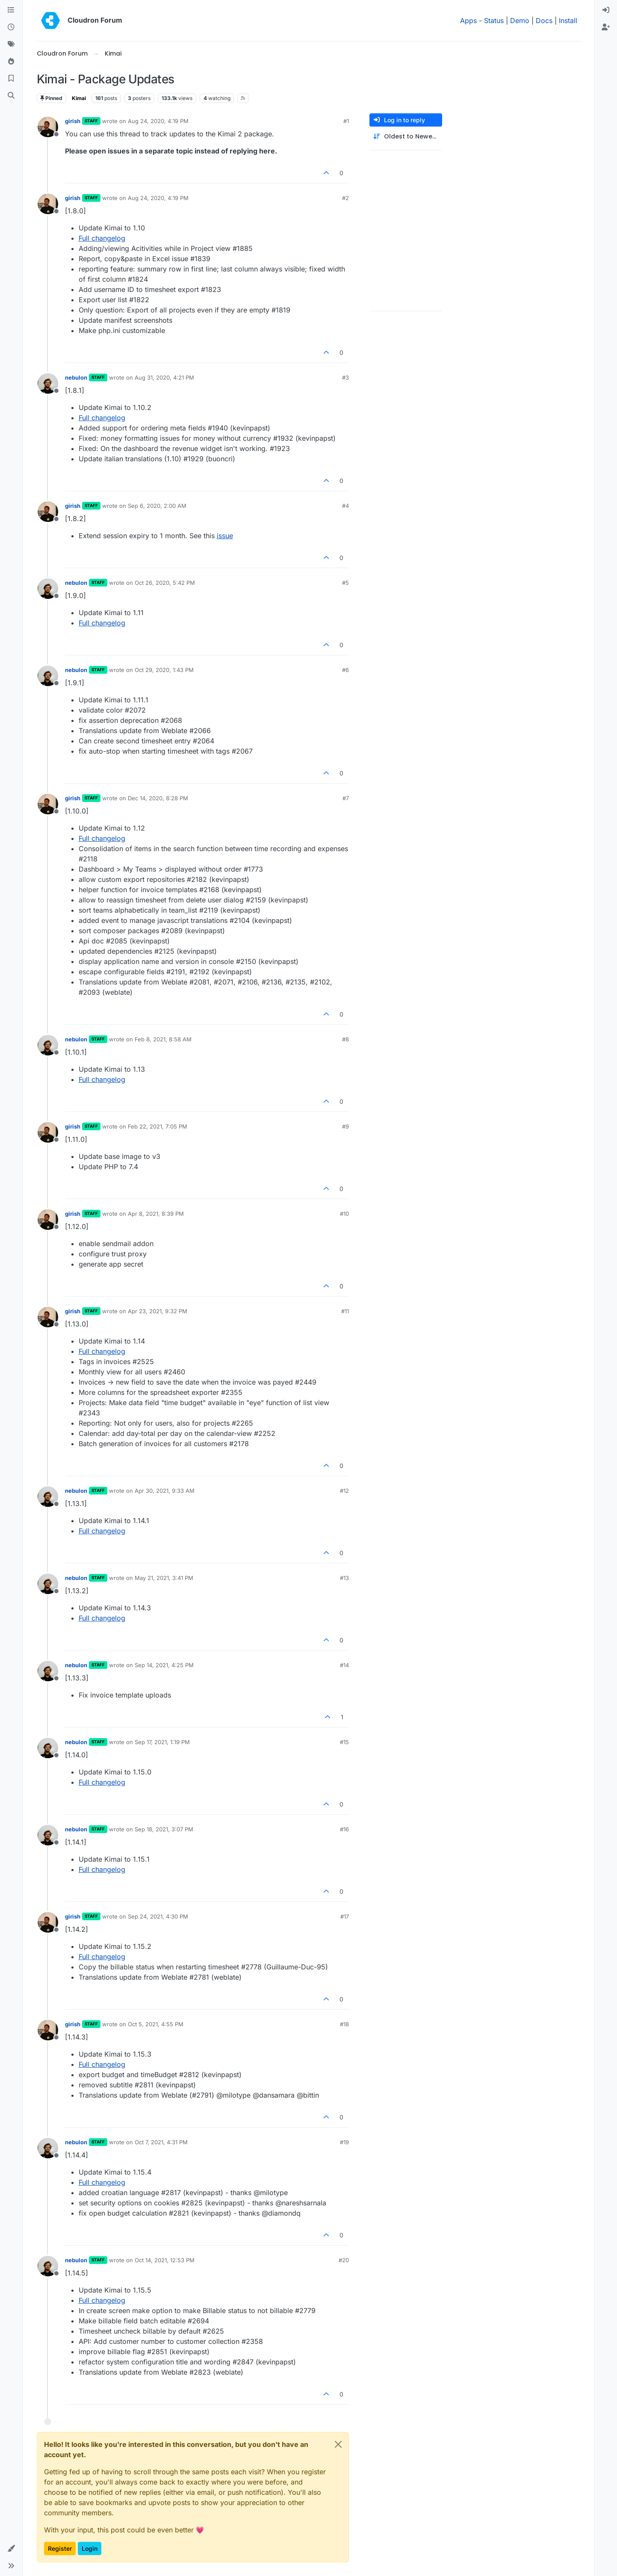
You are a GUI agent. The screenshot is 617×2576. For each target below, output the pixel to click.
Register (60, 2548)
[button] (11, 2548)
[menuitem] (606, 10)
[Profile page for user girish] (48, 127)
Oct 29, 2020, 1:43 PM (164, 669)
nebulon (76, 377)
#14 (344, 1665)
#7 (345, 798)
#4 (345, 505)
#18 (344, 2024)
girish (72, 121)
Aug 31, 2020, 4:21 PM (164, 377)
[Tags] (11, 44)
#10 (344, 1213)
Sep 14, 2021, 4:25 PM (164, 1665)
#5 (345, 582)
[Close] (338, 2444)
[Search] (11, 96)
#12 (344, 1490)
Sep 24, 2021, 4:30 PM (158, 1916)
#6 (345, 669)
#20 (344, 2260)
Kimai (79, 98)
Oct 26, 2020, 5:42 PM (165, 582)
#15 (344, 1742)
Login (89, 2548)
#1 (346, 121)
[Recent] (11, 27)
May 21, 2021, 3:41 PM (164, 1577)
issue (225, 535)
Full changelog (102, 238)
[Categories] (11, 10)
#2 (345, 198)
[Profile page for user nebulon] (48, 383)
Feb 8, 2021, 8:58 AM (163, 1039)
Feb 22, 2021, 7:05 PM (157, 1126)
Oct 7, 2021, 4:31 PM (161, 2142)
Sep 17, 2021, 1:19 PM (162, 1742)
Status (494, 20)
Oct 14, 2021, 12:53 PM (165, 2260)
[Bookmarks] (11, 78)
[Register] (606, 27)
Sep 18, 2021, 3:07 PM (164, 1829)
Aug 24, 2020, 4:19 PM (158, 121)
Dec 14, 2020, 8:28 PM (158, 798)
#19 (344, 2142)
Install (568, 20)
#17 (344, 1916)
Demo (519, 20)
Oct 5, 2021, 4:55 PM (155, 2024)
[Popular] (11, 61)
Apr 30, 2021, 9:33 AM (165, 1490)
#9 (345, 1126)
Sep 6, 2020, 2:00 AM (157, 505)
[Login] (606, 10)
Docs (544, 20)
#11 (345, 1311)
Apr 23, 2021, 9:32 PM (157, 1311)
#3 (345, 377)
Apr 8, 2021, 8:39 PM (156, 1213)
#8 (345, 1039)
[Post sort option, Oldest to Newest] (405, 136)
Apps (468, 20)
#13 (344, 1577)
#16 (344, 1829)
